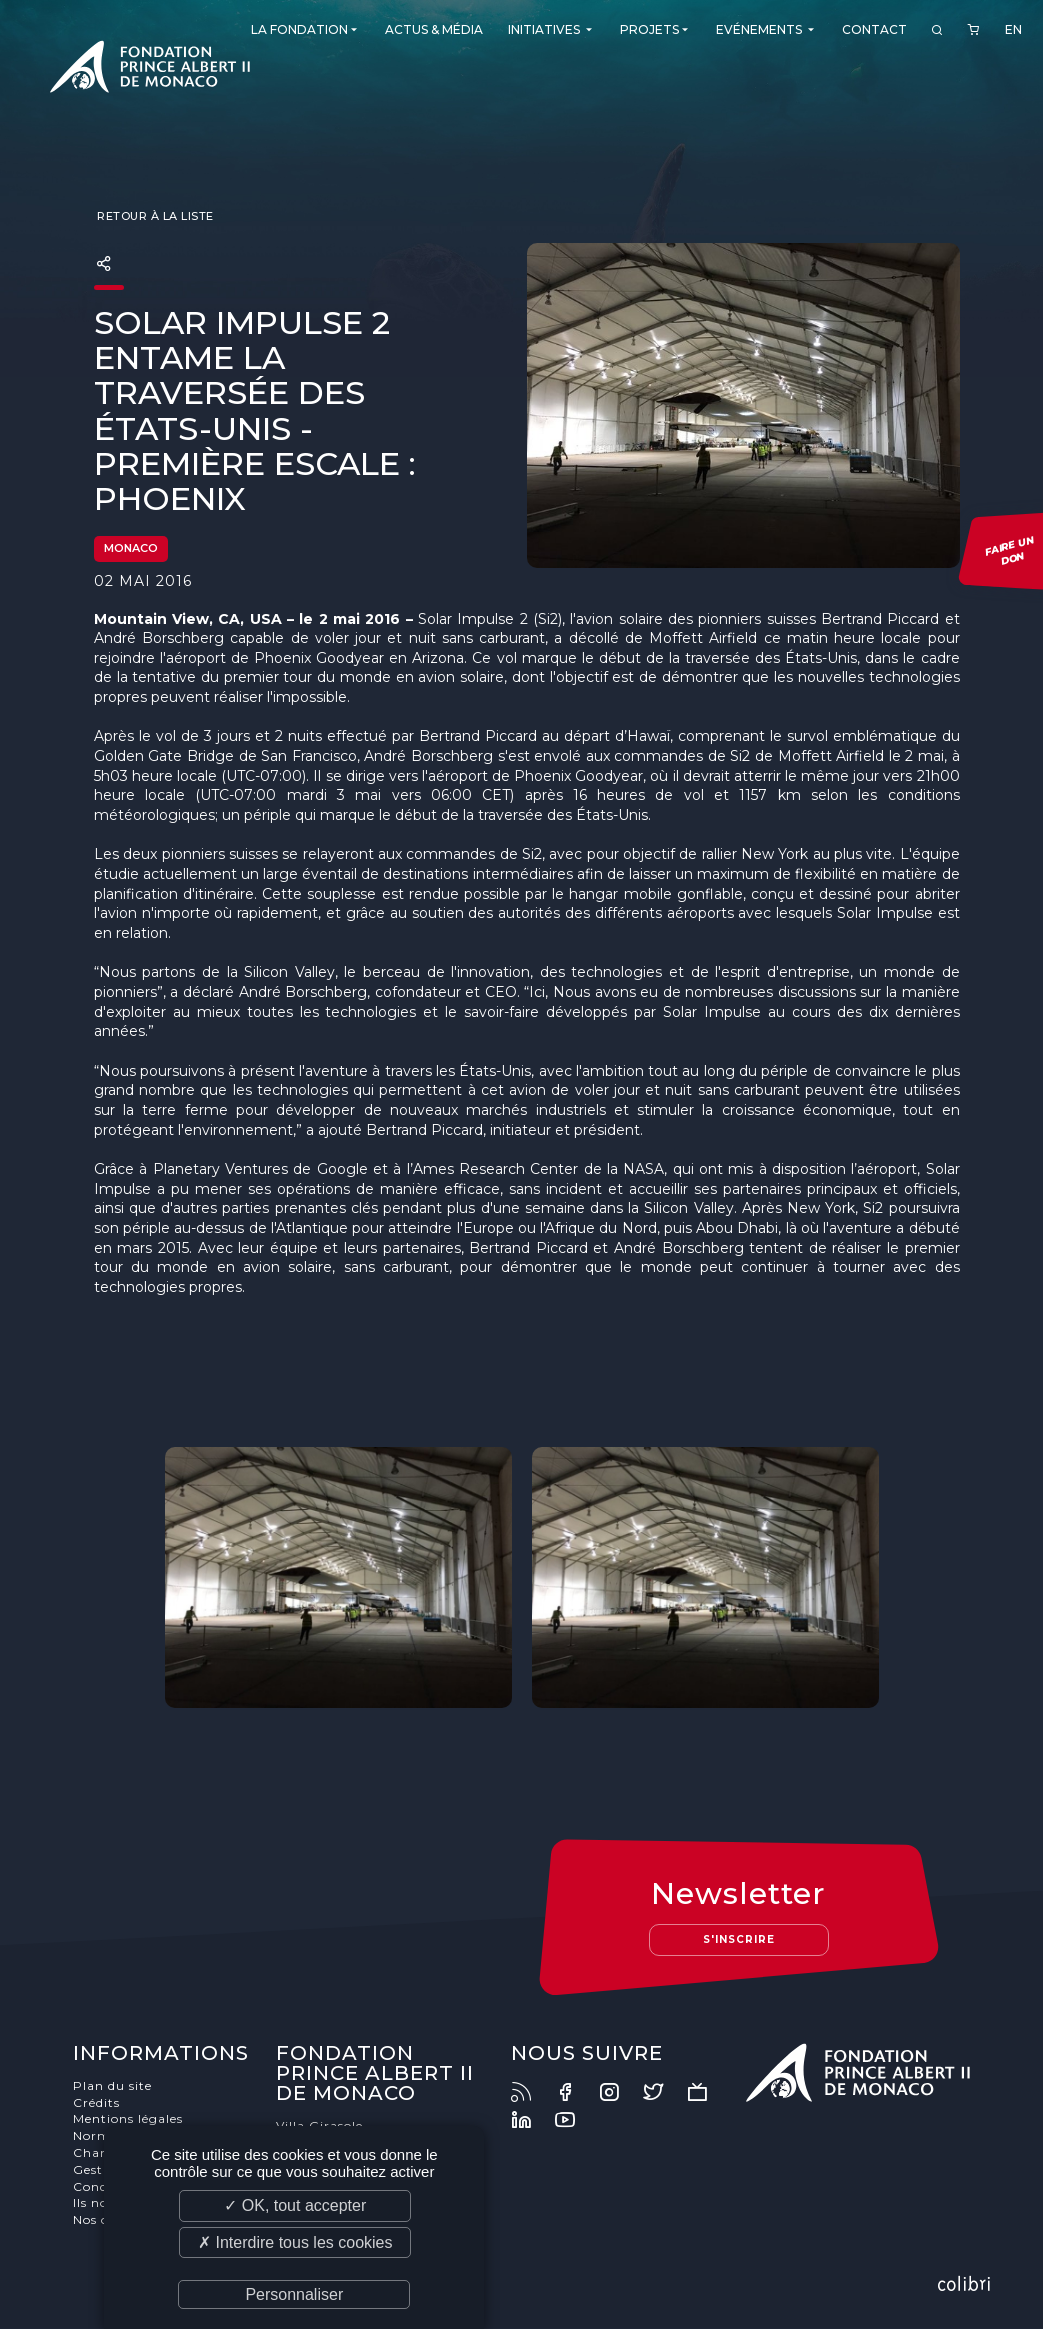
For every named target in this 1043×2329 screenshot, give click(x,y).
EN (1013, 29)
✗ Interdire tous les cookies (295, 2242)
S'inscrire (739, 1939)
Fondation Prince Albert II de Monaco (150, 70)
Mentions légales (128, 2118)
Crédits (96, 2102)
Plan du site (112, 2085)
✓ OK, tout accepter (295, 2205)
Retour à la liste (154, 216)
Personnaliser (294, 2294)
